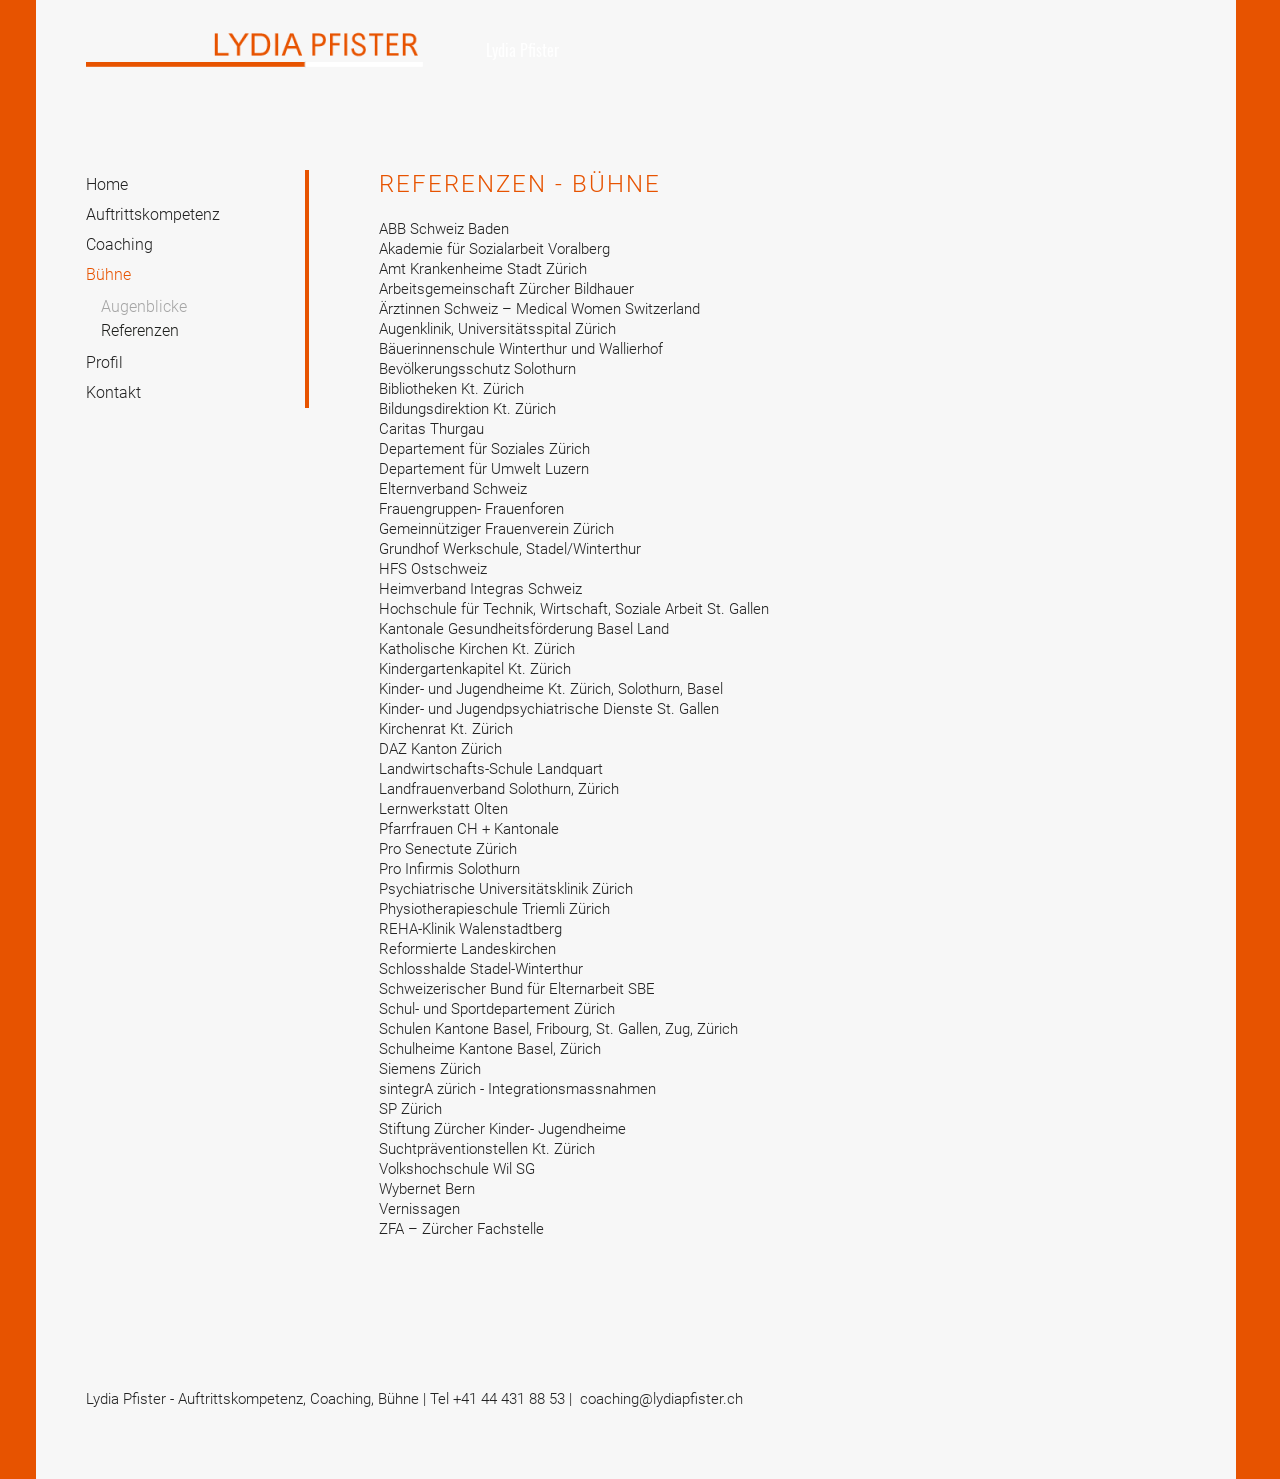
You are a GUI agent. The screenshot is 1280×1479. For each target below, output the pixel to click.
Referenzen (140, 330)
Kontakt (113, 392)
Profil (104, 362)
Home (107, 184)
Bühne (108, 274)
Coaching (119, 244)
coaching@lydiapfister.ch (661, 1399)
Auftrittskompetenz (153, 214)
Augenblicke (144, 306)
